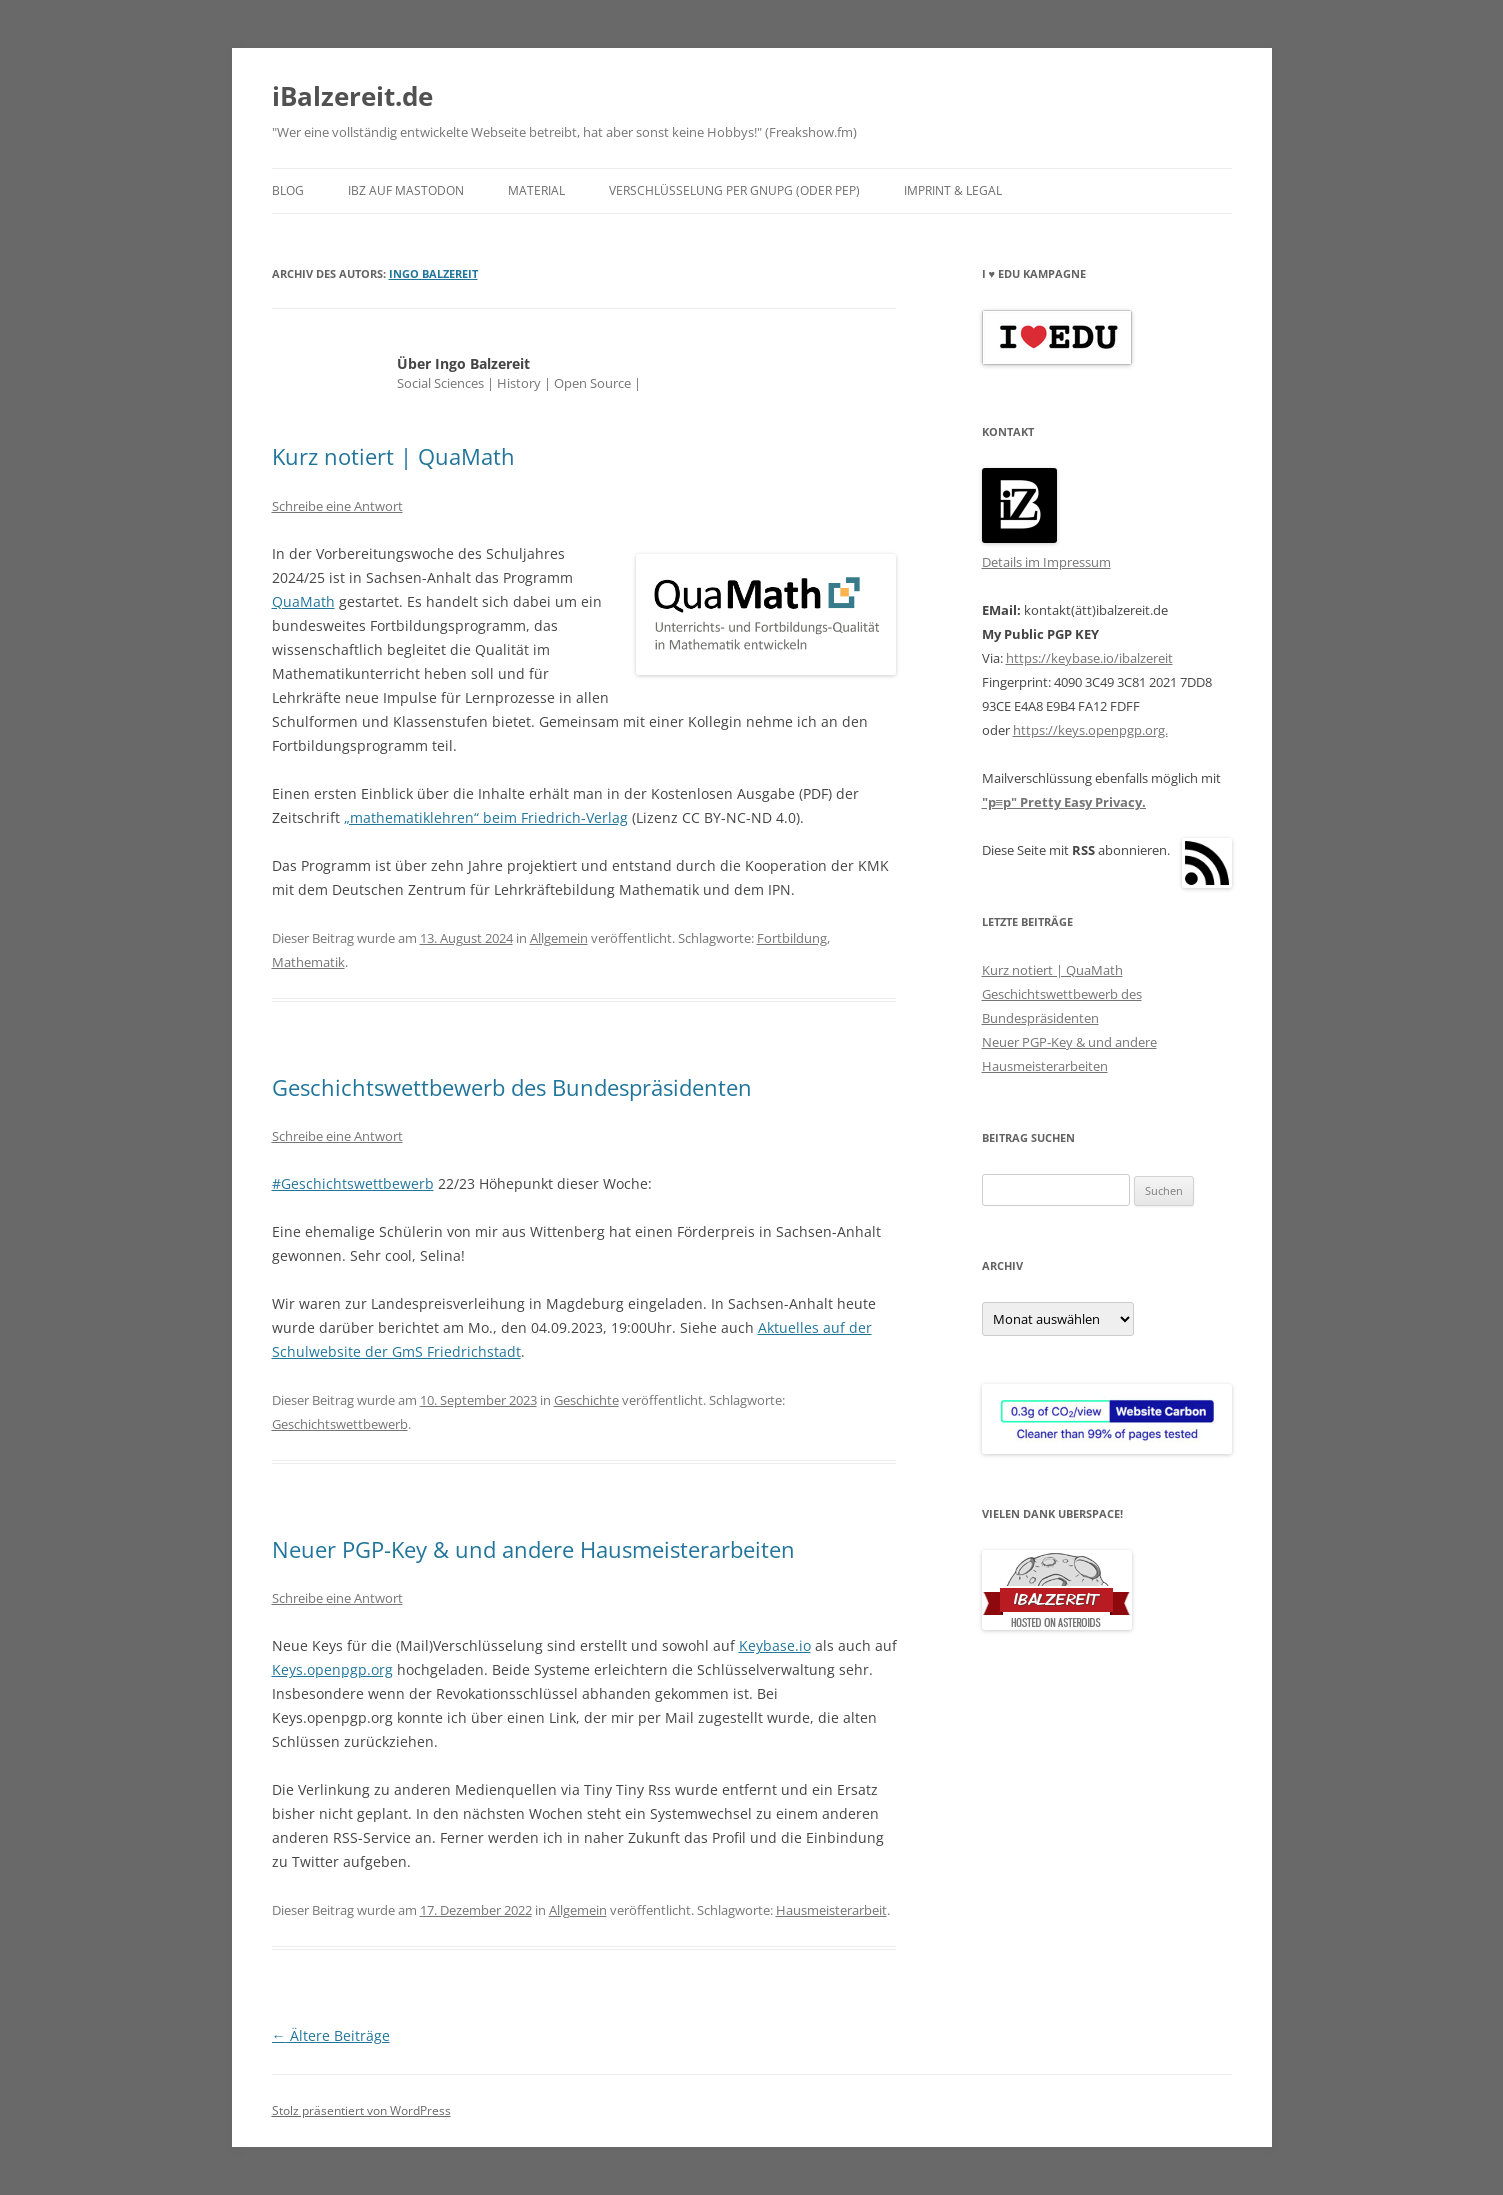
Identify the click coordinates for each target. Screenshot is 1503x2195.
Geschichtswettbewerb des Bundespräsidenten (512, 1087)
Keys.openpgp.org (332, 1669)
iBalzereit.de (352, 96)
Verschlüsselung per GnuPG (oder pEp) (734, 190)
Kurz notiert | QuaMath (393, 456)
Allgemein (559, 938)
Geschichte (586, 1400)
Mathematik (308, 962)
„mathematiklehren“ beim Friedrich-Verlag (486, 817)
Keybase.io (775, 1645)
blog (288, 190)
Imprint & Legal (953, 190)
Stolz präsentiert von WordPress (361, 2110)
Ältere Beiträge (331, 2035)
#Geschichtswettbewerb (353, 1183)
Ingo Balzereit (433, 273)
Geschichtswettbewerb (340, 1424)
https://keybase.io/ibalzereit (1089, 658)
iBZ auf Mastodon (406, 190)
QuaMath (303, 601)
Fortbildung (792, 938)
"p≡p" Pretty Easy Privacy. (1064, 802)
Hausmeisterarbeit (831, 1910)
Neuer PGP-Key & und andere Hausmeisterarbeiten (533, 1549)
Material (536, 190)
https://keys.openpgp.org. (1090, 730)
